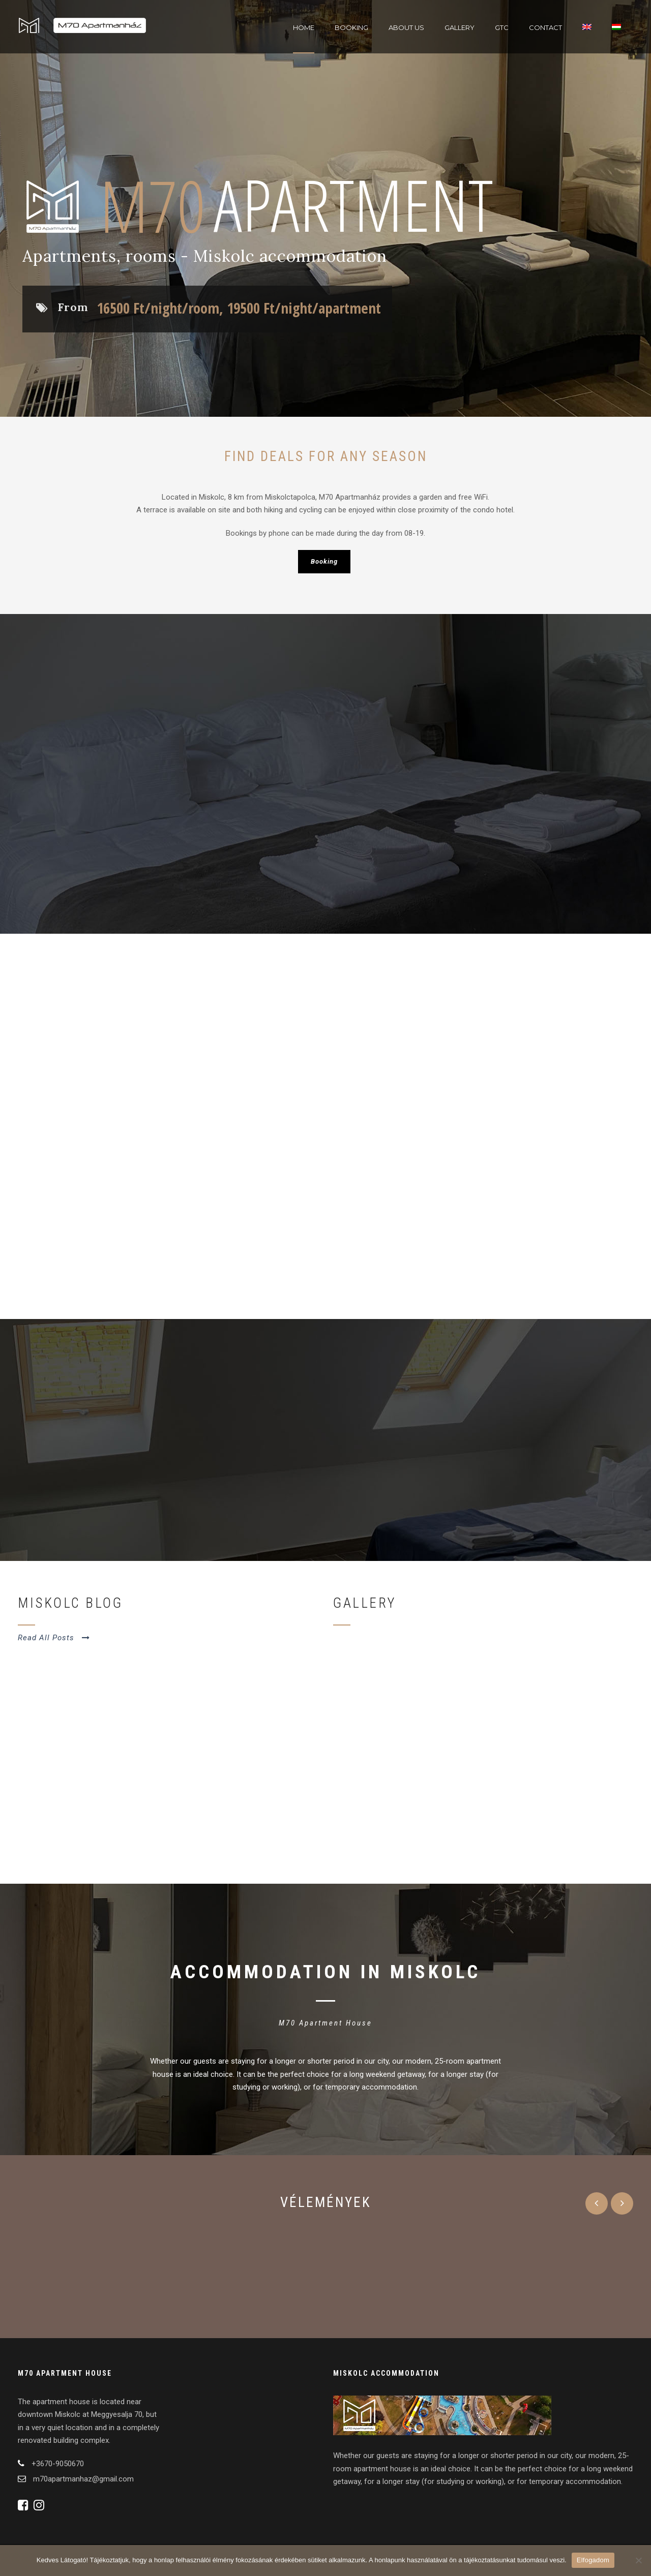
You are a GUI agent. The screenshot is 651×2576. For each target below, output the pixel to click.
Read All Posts (54, 1637)
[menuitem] (587, 37)
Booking (351, 27)
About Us (406, 27)
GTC (502, 27)
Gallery (460, 27)
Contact (545, 27)
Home (303, 27)
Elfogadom (593, 2560)
